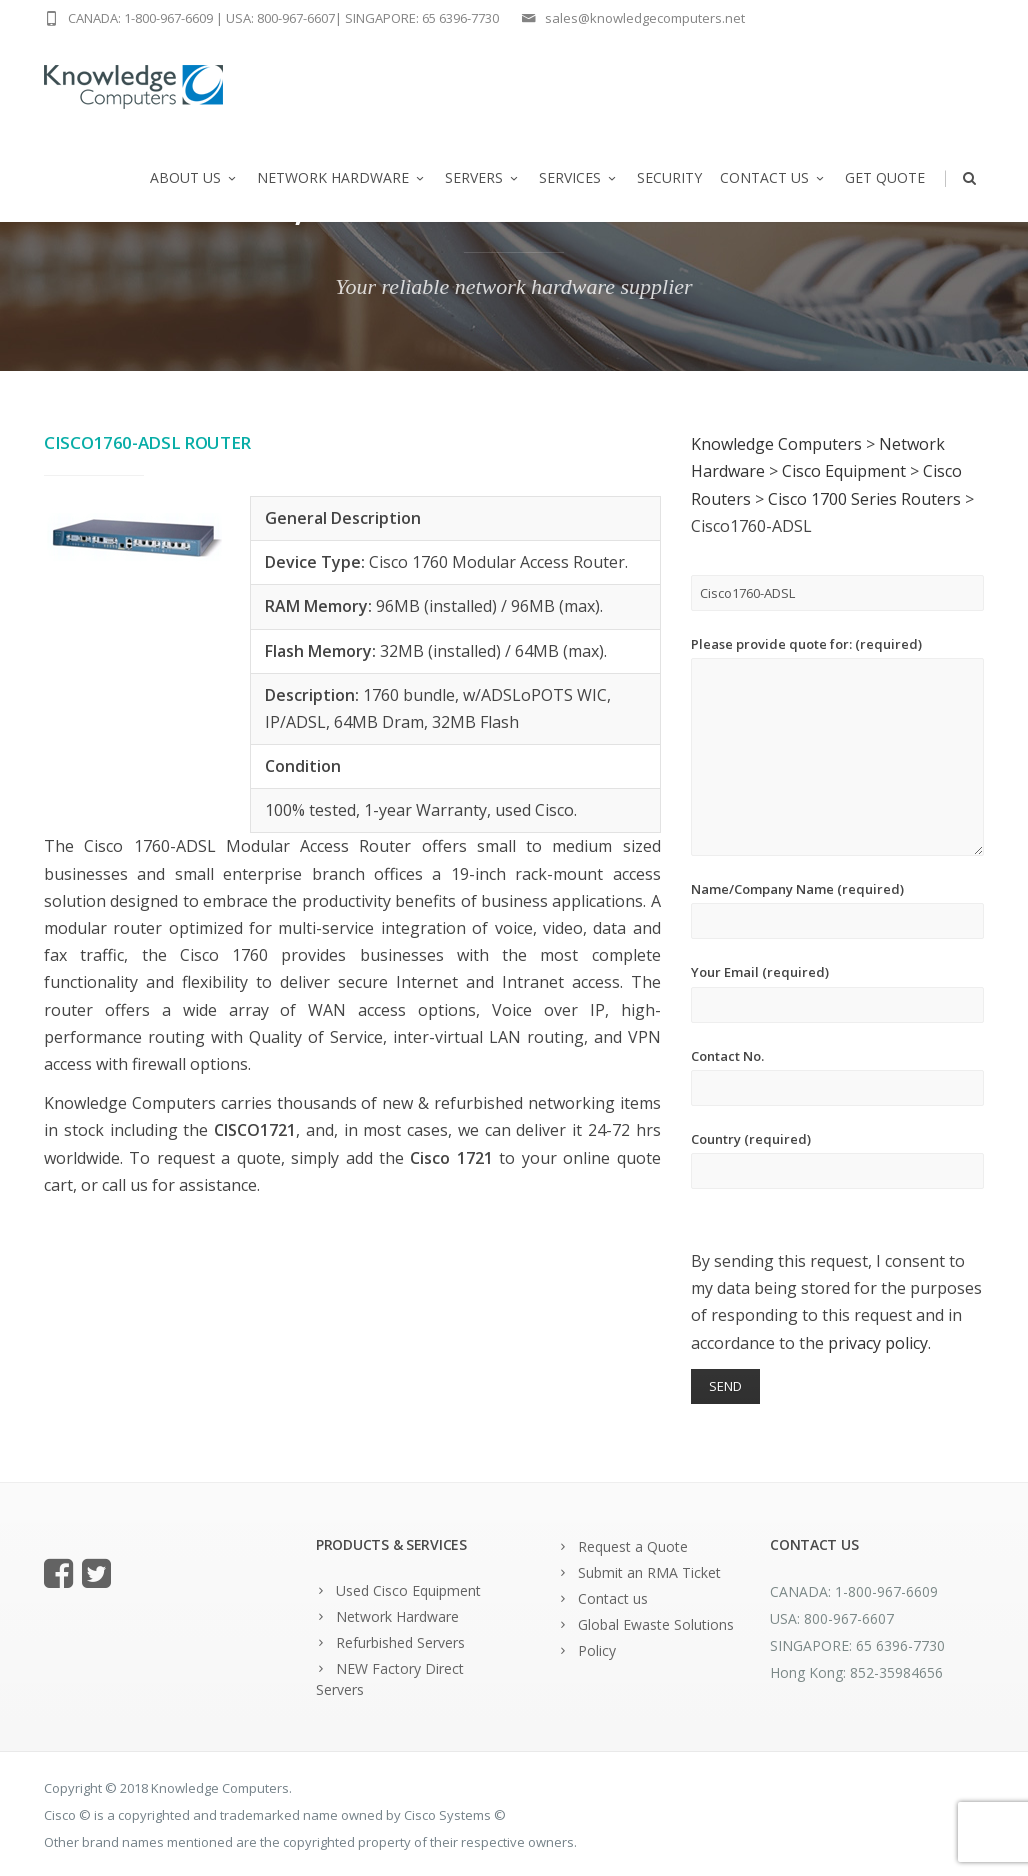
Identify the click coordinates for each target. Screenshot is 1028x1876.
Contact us (773, 177)
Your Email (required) (837, 992)
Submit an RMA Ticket (649, 1572)
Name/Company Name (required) (837, 909)
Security (669, 177)
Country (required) (837, 1159)
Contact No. (837, 1076)
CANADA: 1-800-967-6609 (140, 18)
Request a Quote (633, 1546)
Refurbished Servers (400, 1642)
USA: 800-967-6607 (280, 18)
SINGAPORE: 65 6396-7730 (422, 18)
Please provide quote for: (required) (837, 745)
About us (194, 177)
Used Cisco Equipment (408, 1590)
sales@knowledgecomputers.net (645, 18)
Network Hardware (342, 177)
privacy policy (878, 1343)
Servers (483, 177)
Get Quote (885, 177)
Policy (597, 1650)
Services (579, 177)
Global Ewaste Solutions (656, 1624)
